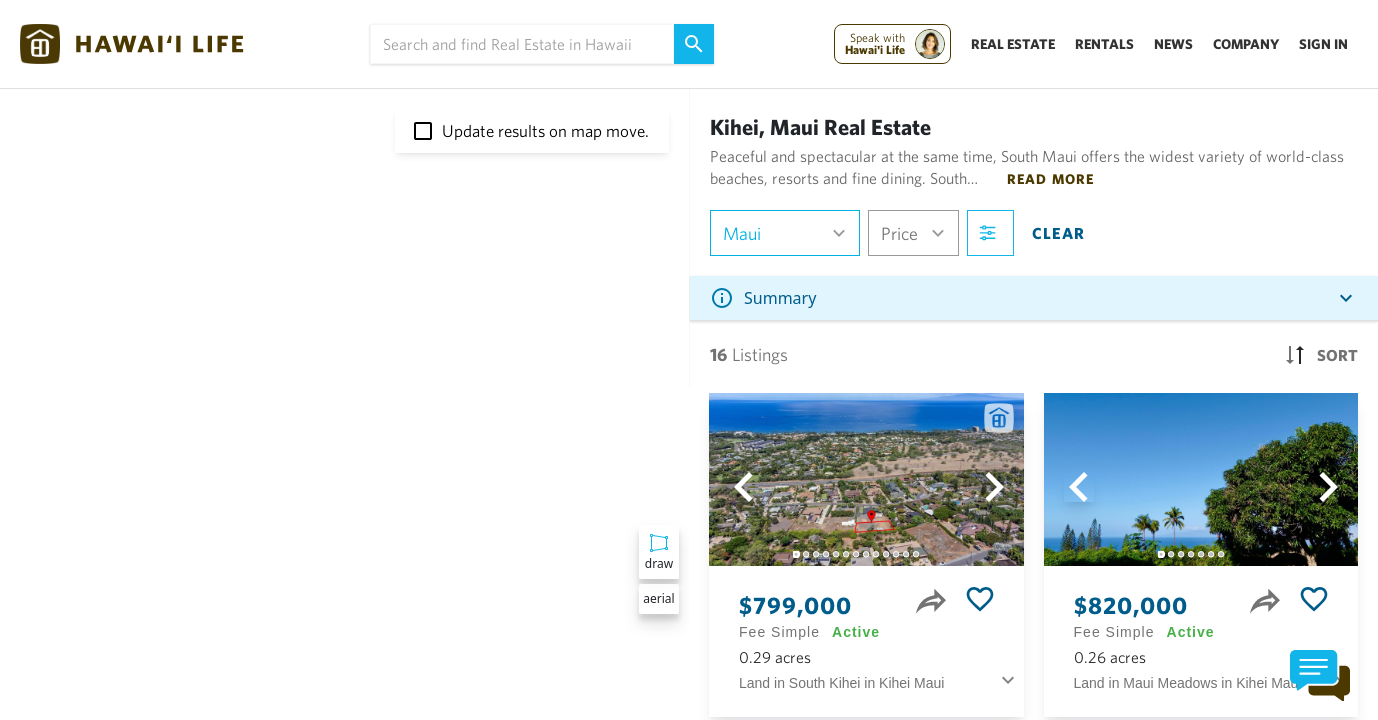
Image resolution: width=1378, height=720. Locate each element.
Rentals (1104, 44)
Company (1246, 44)
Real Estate (1013, 44)
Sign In (1323, 44)
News (1173, 44)
